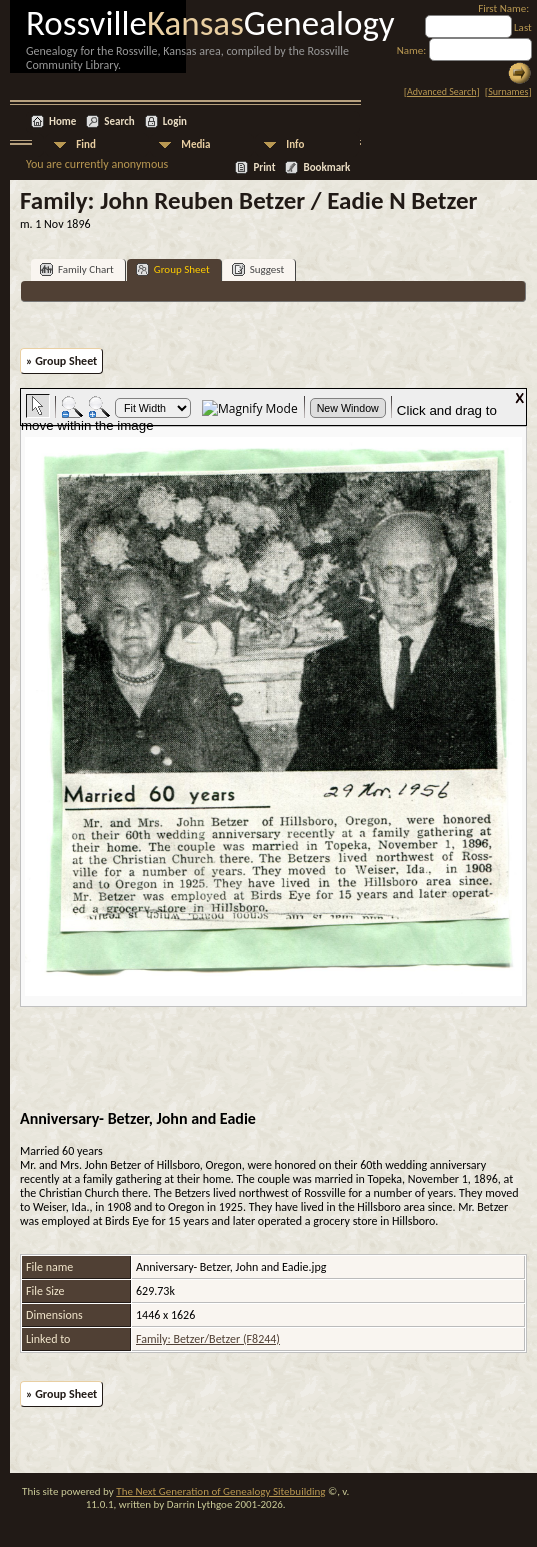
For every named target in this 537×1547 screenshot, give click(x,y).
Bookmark (326, 167)
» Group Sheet (61, 361)
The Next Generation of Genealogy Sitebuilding (220, 1491)
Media (195, 144)
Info (295, 144)
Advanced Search (441, 91)
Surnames (508, 91)
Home (62, 121)
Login (175, 121)
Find (86, 144)
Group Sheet (173, 269)
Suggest (258, 269)
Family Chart (77, 269)
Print (264, 167)
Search (119, 121)
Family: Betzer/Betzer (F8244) (208, 1339)
